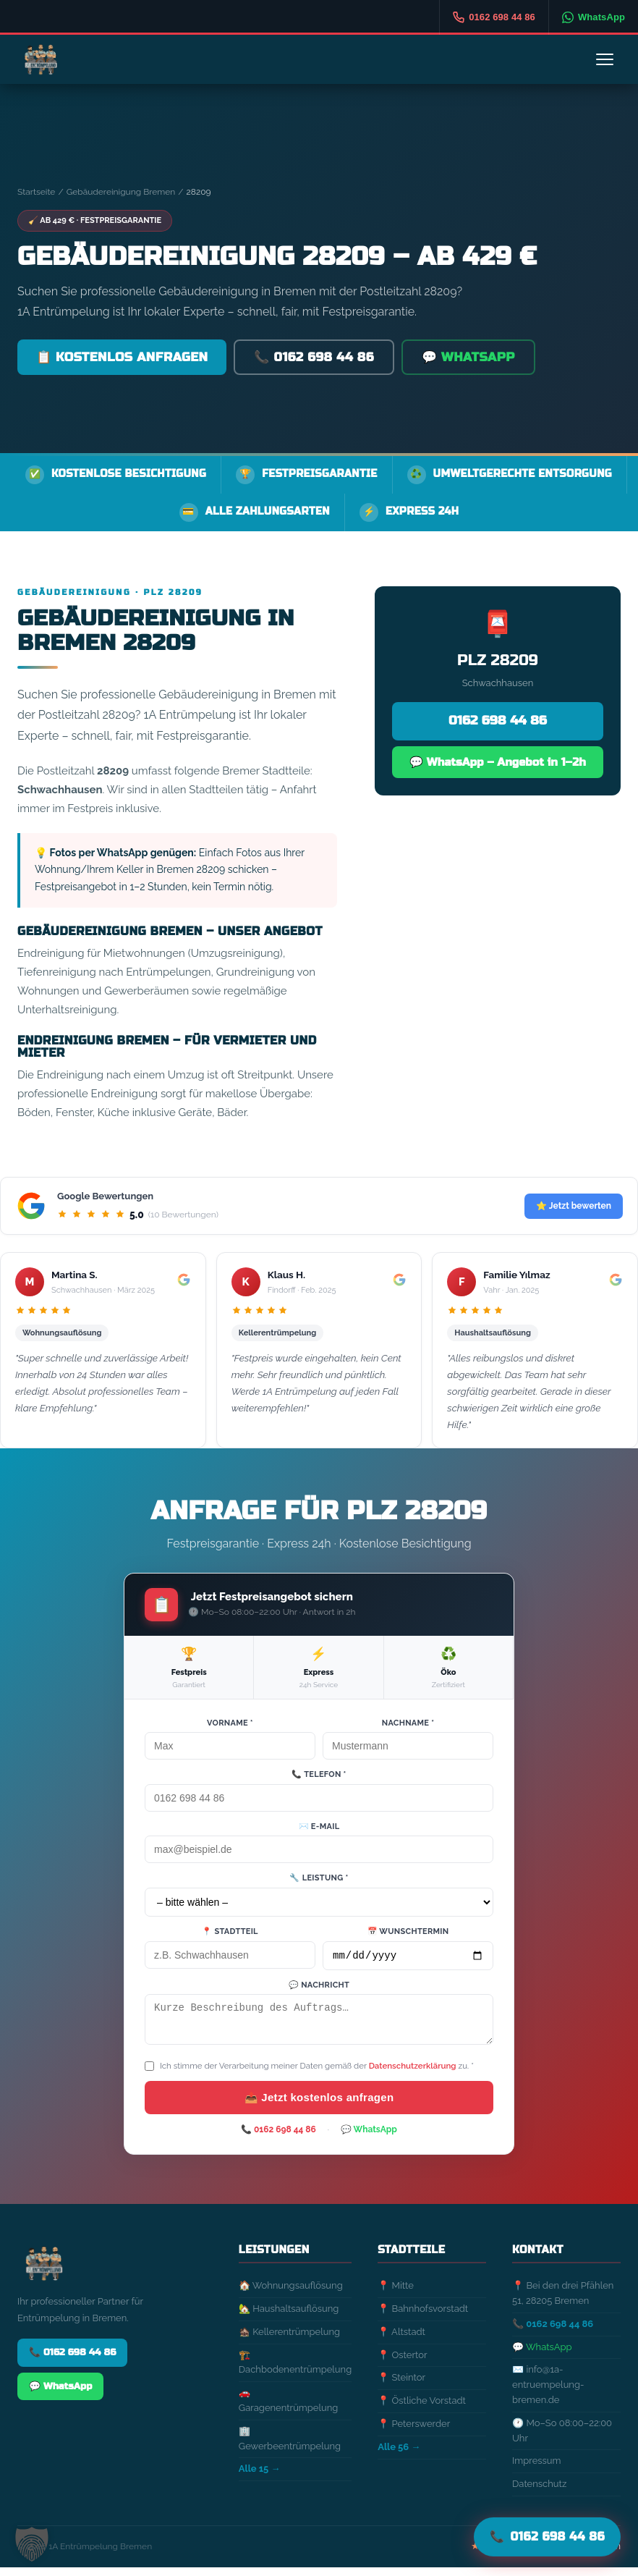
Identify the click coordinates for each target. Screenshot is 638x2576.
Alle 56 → (399, 2455)
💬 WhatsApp (468, 357)
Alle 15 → (260, 2477)
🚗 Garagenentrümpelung (289, 2409)
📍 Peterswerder (414, 2432)
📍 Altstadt (401, 2340)
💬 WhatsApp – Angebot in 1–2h (497, 761)
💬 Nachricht (319, 1987)
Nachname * (408, 1723)
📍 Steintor (401, 2386)
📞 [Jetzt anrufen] (547, 2536)
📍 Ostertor (402, 2363)
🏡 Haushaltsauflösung (289, 2317)
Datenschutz (539, 2492)
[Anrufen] (493, 17)
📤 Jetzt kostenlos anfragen (319, 2106)
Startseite (36, 192)
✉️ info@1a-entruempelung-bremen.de (548, 2393)
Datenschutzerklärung (412, 2074)
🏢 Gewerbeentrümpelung (290, 2447)
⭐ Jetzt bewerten (573, 1206)
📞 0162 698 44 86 (313, 357)
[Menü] (605, 59)
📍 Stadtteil (230, 1931)
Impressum (536, 2469)
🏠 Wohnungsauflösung (291, 2294)
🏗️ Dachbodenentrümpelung (295, 2371)
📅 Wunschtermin (408, 1931)
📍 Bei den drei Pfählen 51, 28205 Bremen (562, 2302)
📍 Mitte (396, 2294)
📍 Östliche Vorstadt (422, 2409)
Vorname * (230, 1723)
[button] (32, 2544)
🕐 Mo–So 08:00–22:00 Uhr (562, 2439)
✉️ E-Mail (319, 1826)
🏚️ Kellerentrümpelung (289, 2340)
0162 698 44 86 (497, 720)
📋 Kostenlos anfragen (122, 357)
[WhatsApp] (593, 17)
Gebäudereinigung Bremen (121, 192)
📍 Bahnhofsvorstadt (423, 2317)
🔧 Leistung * (318, 1878)
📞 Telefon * (319, 1774)
